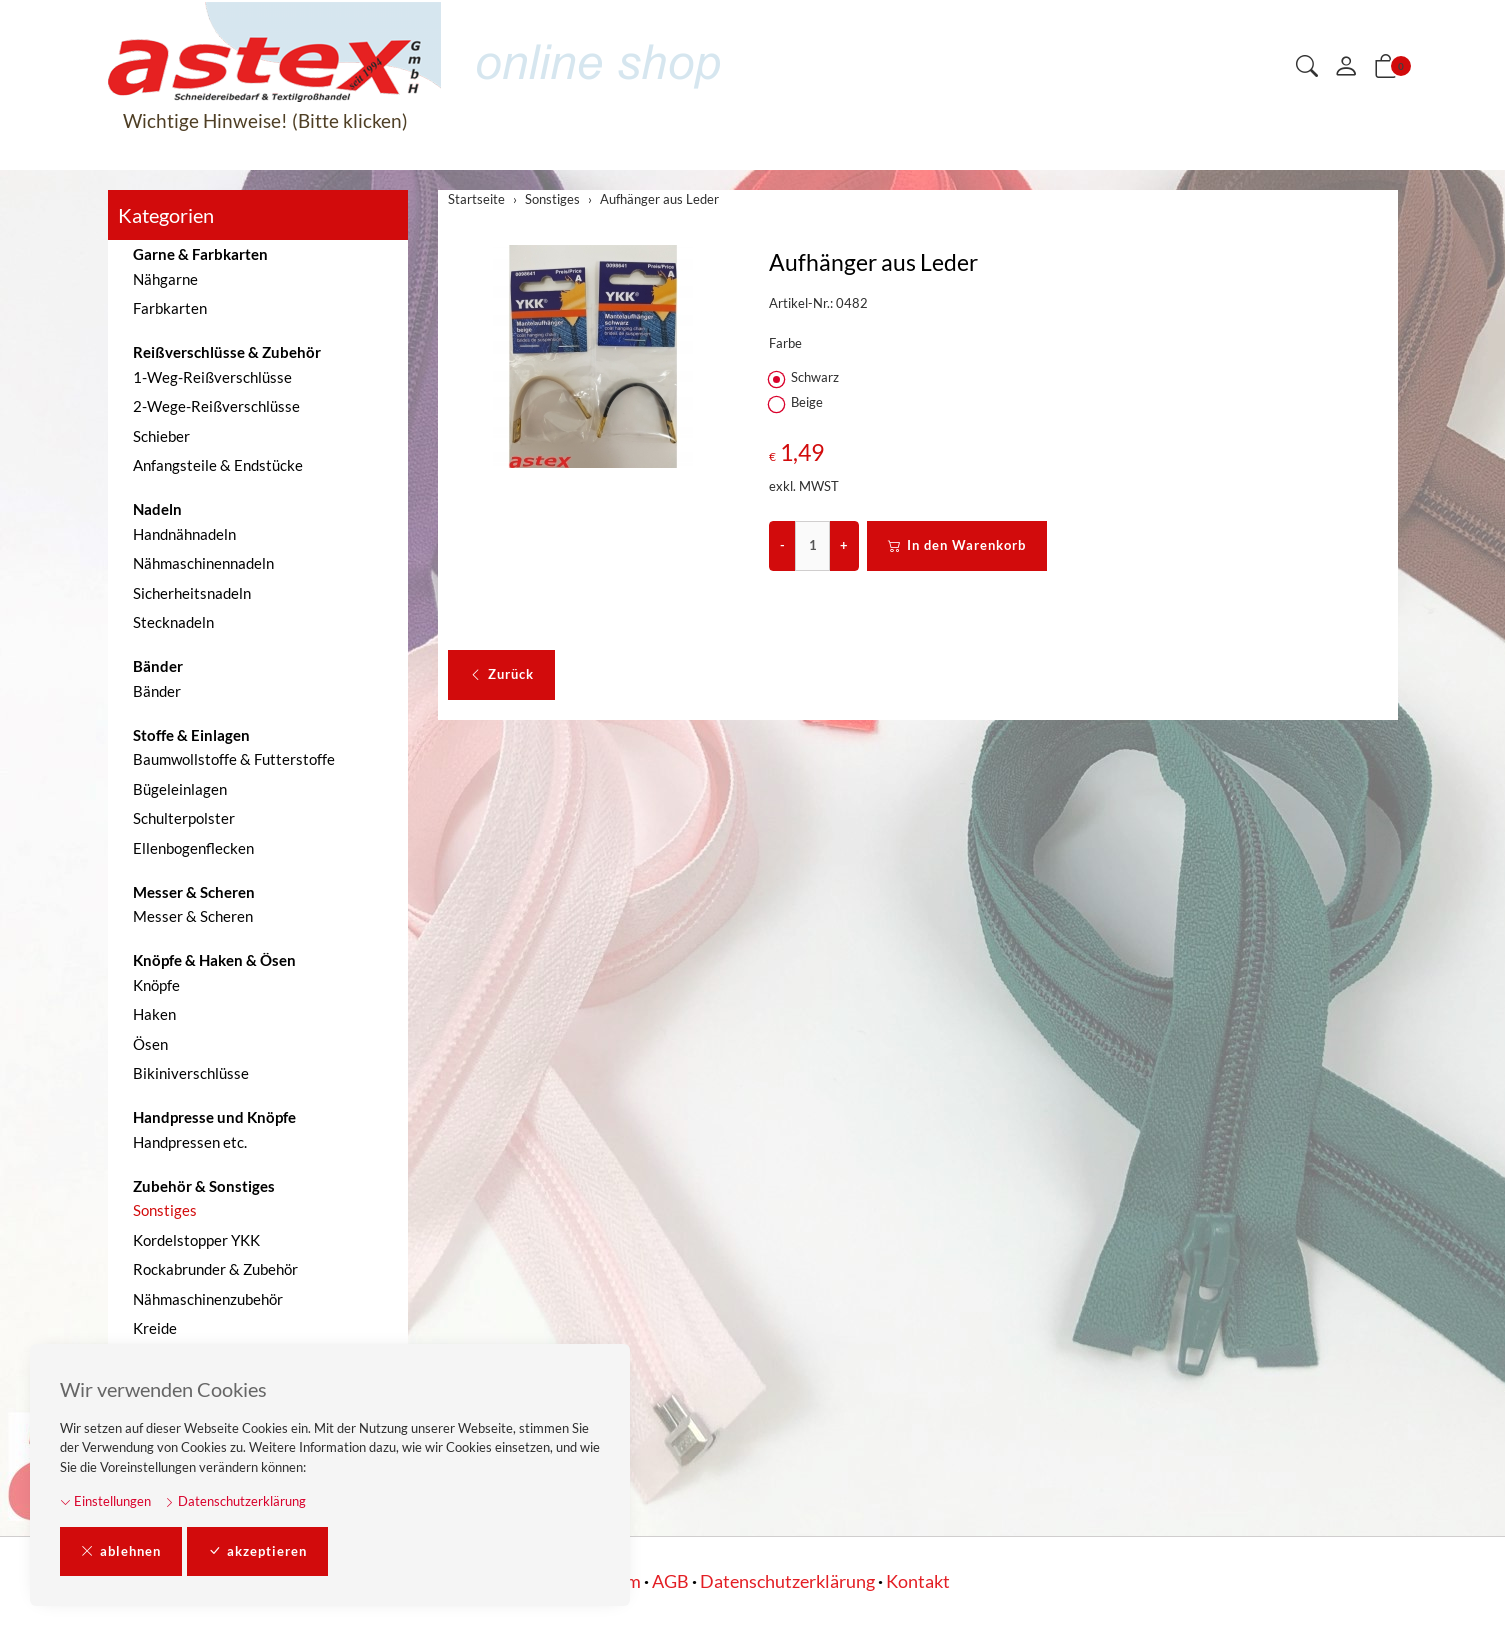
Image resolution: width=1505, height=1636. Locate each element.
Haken (154, 1014)
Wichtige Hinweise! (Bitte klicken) (265, 120)
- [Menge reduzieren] (782, 545)
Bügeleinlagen (180, 789)
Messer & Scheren (193, 916)
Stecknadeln (173, 622)
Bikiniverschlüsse (191, 1073)
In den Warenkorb (957, 546)
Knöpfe (156, 985)
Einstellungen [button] (105, 1501)
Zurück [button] (501, 675)
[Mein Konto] (1346, 67)
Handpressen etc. (190, 1142)
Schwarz (805, 378)
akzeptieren (257, 1552)
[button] (1307, 67)
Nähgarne (165, 279)
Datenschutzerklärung (235, 1501)
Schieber (161, 436)
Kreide (155, 1328)
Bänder (157, 691)
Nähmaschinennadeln (203, 563)
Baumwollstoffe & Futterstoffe (234, 759)
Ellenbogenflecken (193, 848)
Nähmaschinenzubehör (208, 1299)
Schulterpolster (184, 818)
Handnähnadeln (184, 534)
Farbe (785, 343)
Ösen (150, 1044)
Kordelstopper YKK (196, 1240)
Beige (797, 403)
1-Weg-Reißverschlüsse (212, 377)
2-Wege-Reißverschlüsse (216, 406)
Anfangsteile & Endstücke (218, 465)
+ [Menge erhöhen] (844, 545)
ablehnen (121, 1552)
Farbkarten (170, 308)
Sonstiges (165, 1210)
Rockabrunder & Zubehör (215, 1269)
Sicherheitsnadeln (192, 593)
